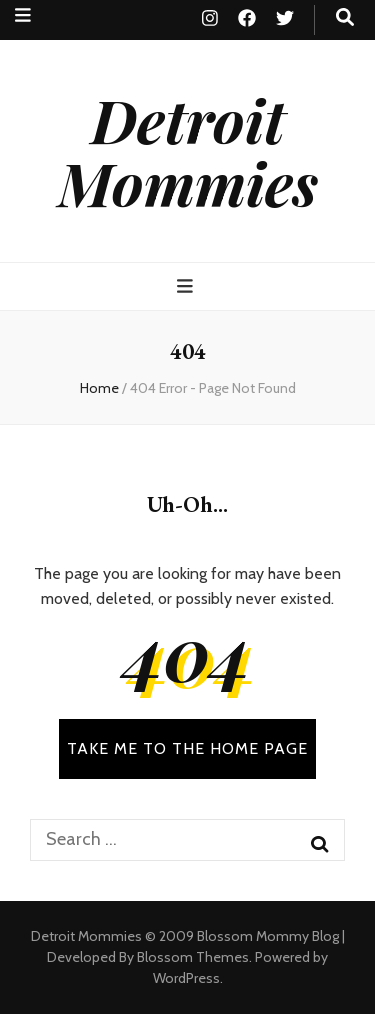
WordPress (186, 978)
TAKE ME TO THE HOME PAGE (187, 748)
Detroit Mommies (188, 150)
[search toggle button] (345, 17)
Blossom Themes (193, 957)
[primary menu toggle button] (187, 286)
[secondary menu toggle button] (23, 15)
